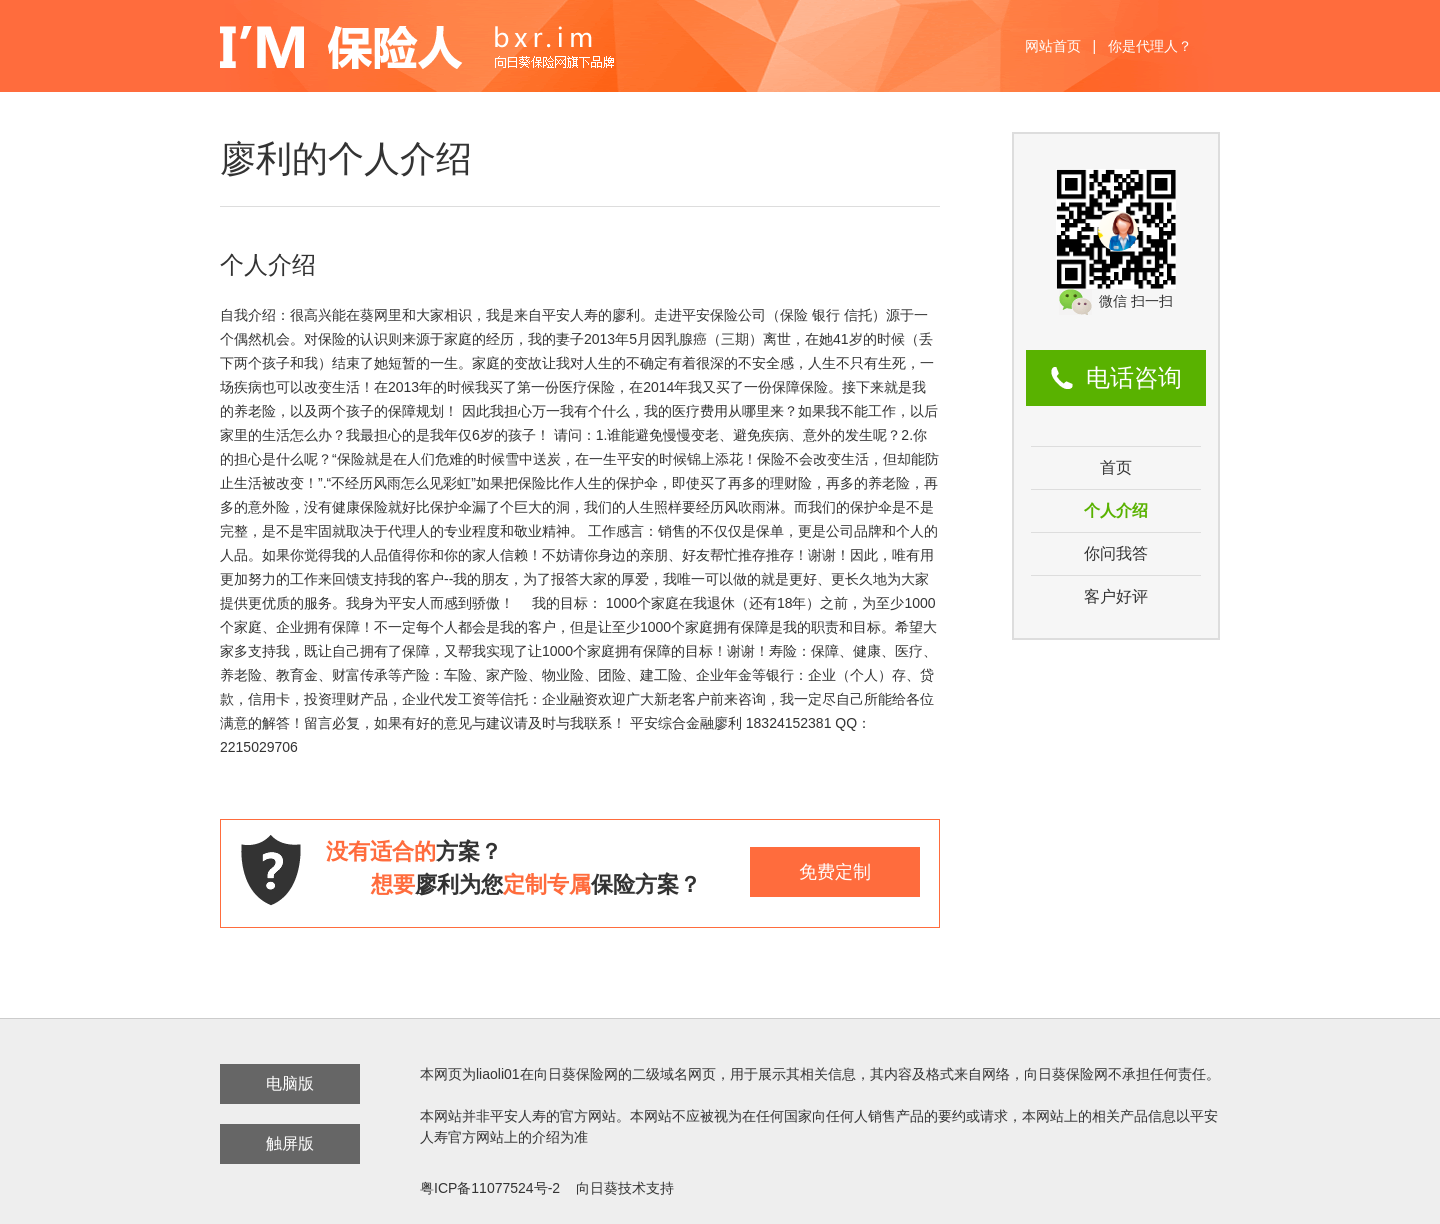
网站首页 (1053, 46)
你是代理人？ (1150, 46)
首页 (1116, 467)
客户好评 (1116, 596)
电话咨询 (1134, 377)
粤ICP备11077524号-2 (490, 1188)
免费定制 (835, 872)
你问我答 (1116, 553)
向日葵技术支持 (625, 1188)
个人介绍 (1116, 510)
